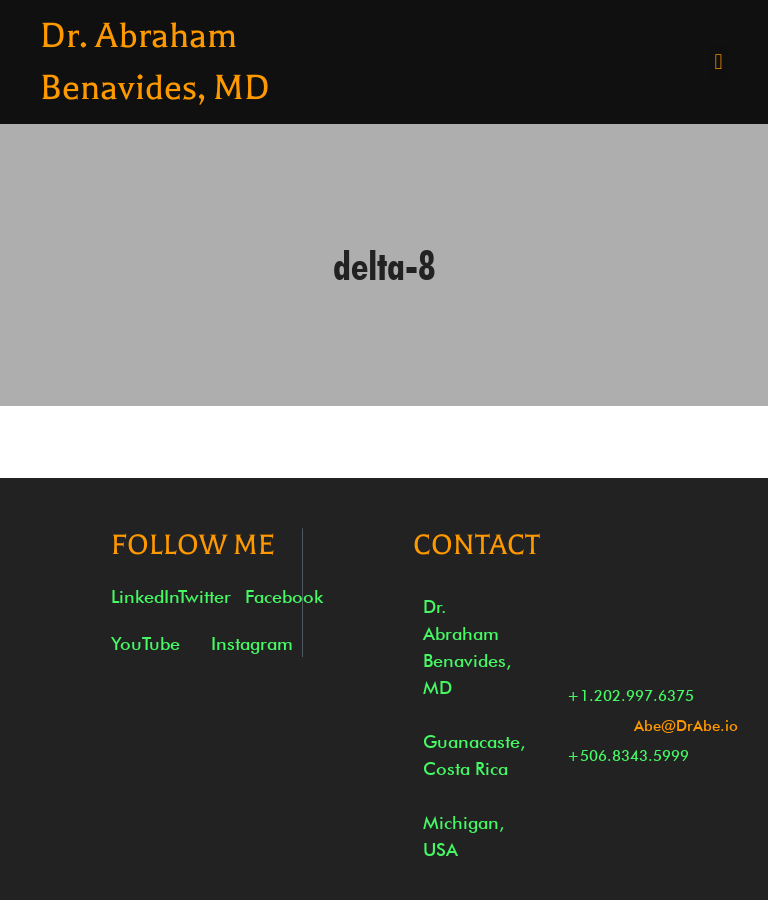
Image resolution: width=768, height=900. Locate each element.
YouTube (145, 643)
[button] (718, 62)
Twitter (204, 596)
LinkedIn (145, 596)
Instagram (252, 643)
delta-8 (384, 265)
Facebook (284, 596)
